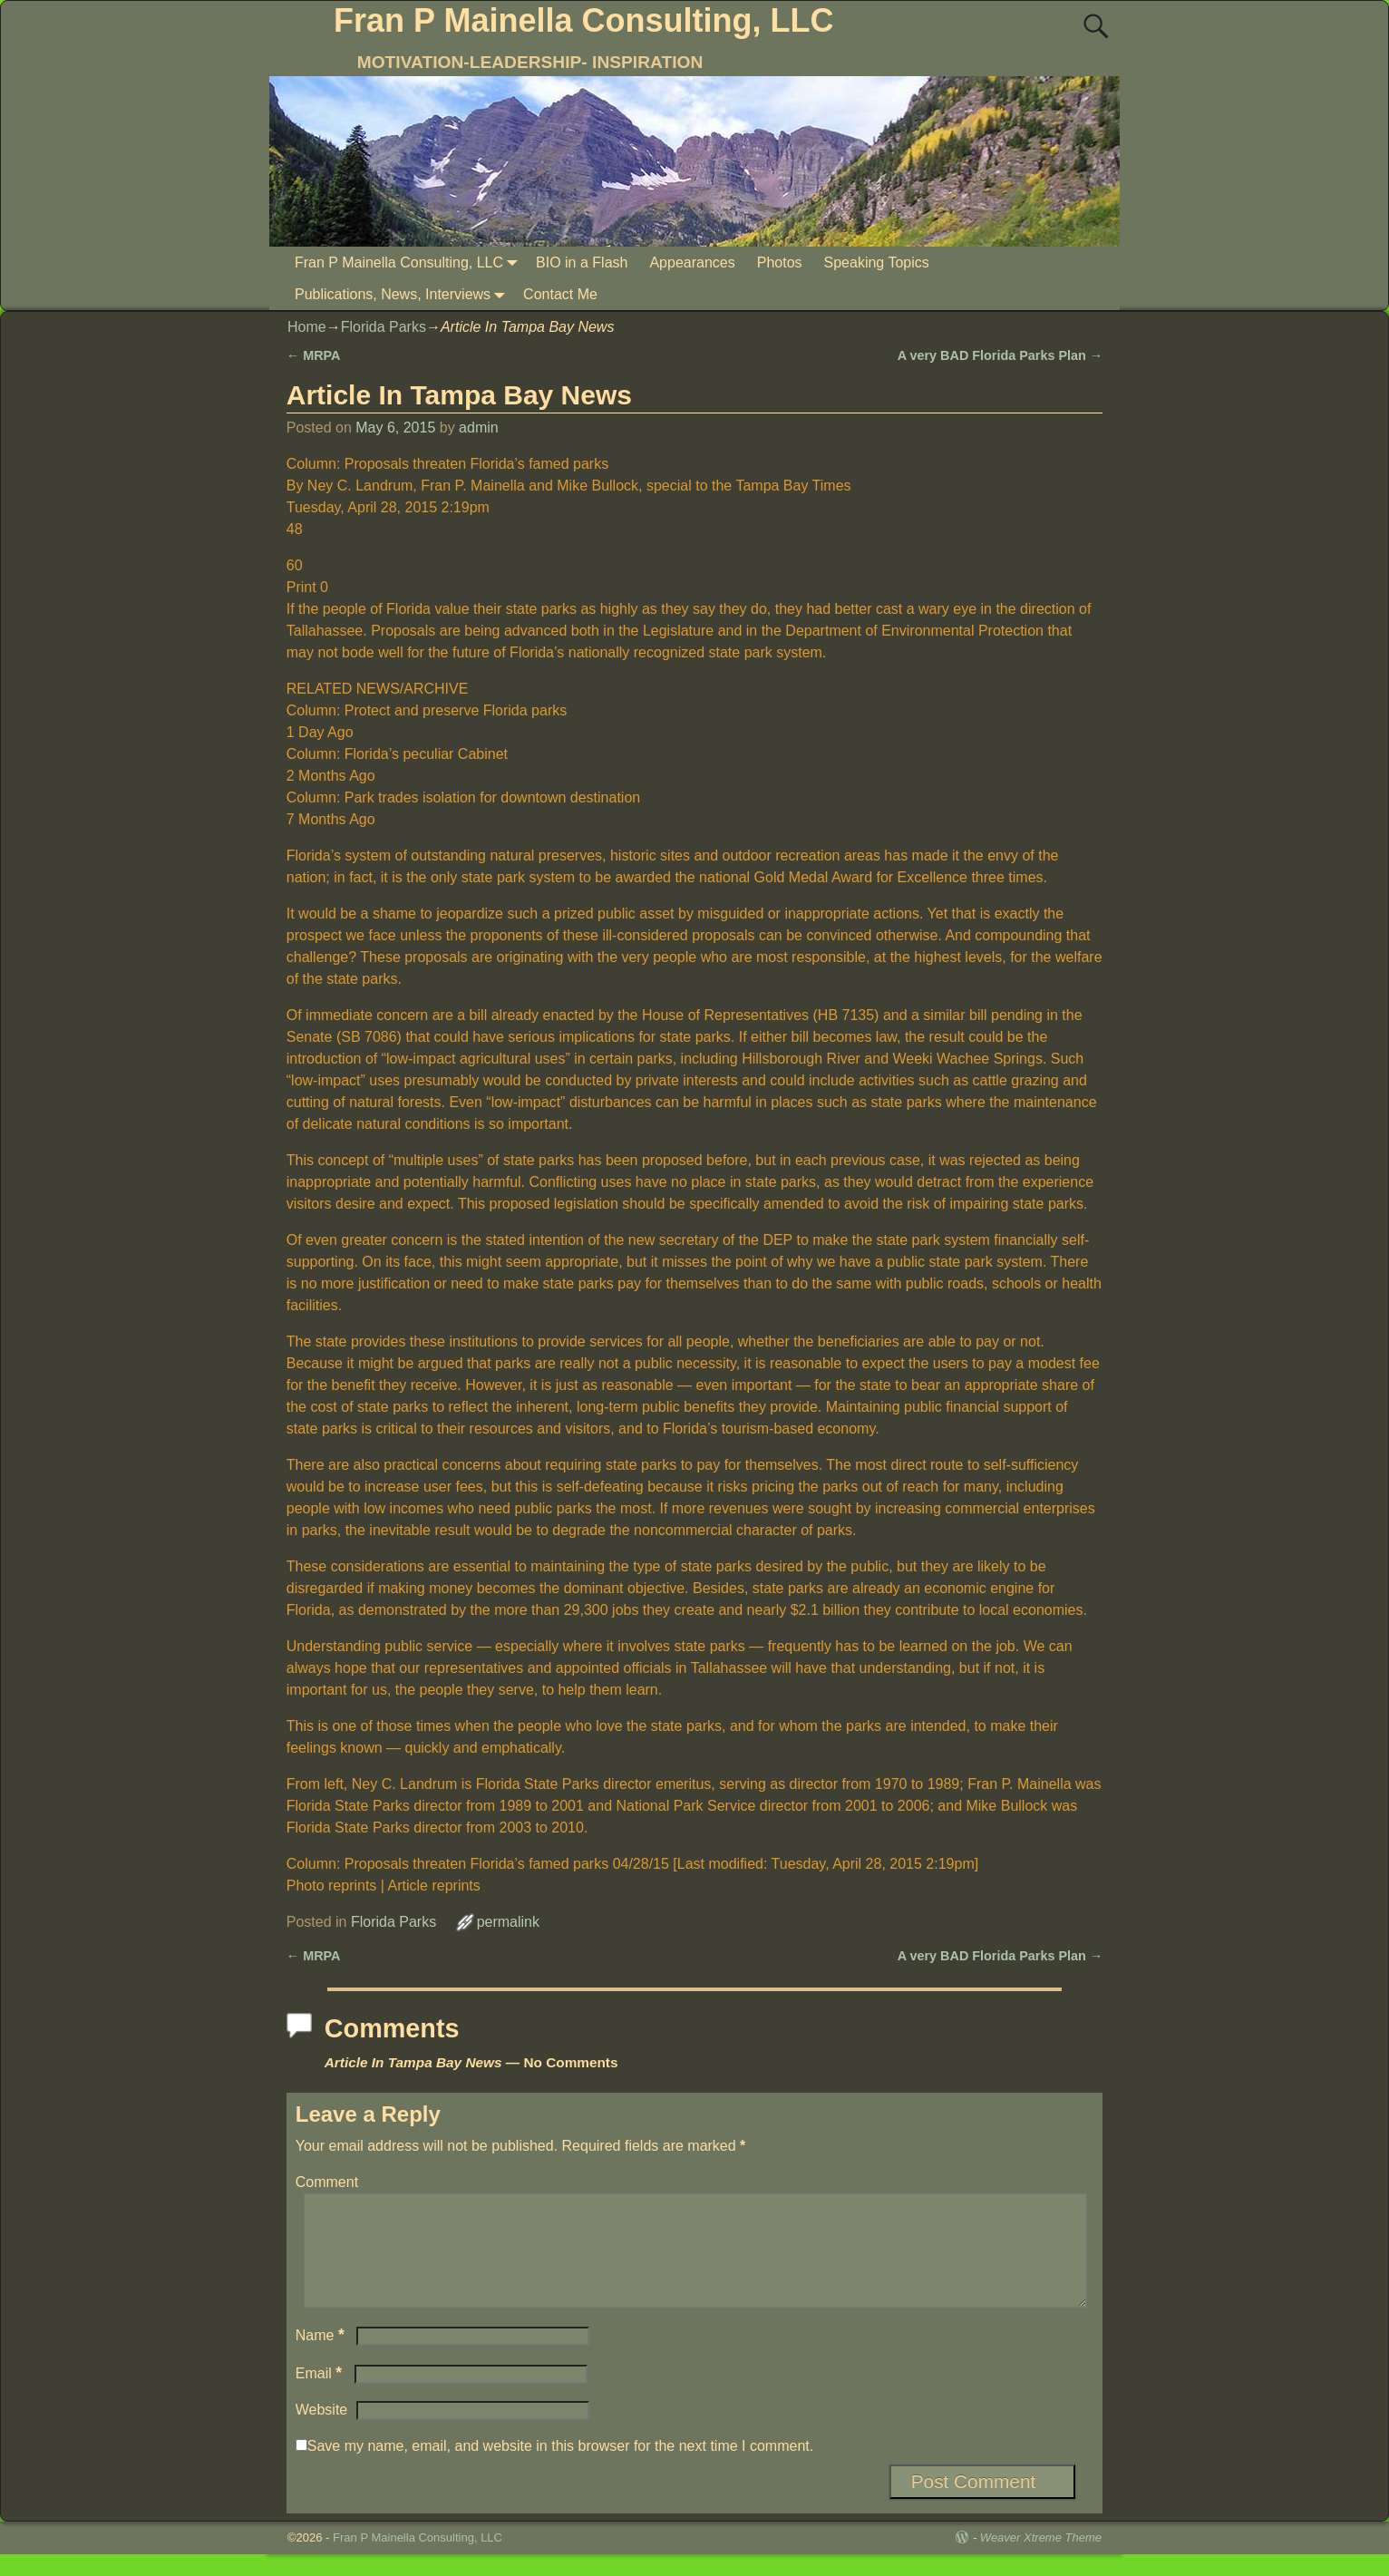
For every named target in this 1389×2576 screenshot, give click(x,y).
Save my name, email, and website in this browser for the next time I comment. (560, 2467)
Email (320, 2395)
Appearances (691, 262)
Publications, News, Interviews (403, 294)
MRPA (314, 355)
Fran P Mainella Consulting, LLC (583, 20)
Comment (327, 2182)
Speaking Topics (876, 262)
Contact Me (560, 294)
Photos (779, 262)
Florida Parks (383, 327)
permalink (508, 1922)
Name (322, 2357)
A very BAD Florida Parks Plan (1000, 355)
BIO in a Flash (581, 262)
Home (306, 327)
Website (322, 2431)
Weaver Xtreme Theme (1041, 2559)
